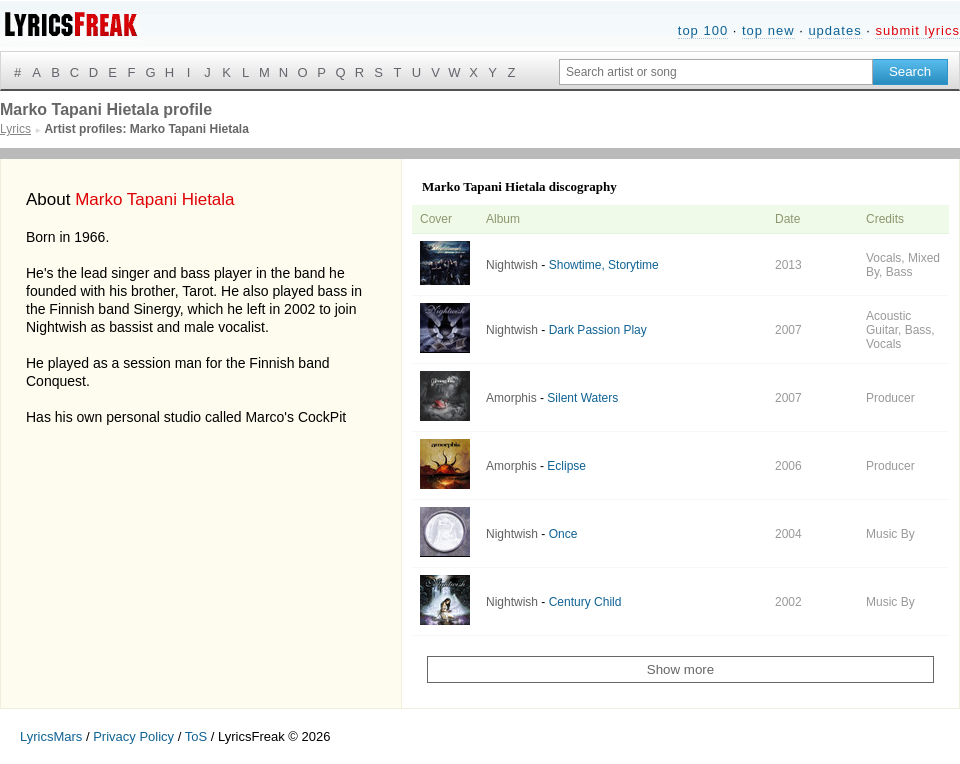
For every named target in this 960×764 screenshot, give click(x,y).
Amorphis (511, 398)
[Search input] (716, 72)
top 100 (703, 30)
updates (834, 30)
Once (563, 534)
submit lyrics (917, 30)
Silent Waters (582, 398)
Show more (680, 669)
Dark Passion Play (598, 330)
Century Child (585, 602)
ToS (196, 736)
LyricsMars (51, 736)
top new (768, 30)
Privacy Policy (133, 736)
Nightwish (512, 265)
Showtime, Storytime (604, 265)
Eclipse (566, 466)
